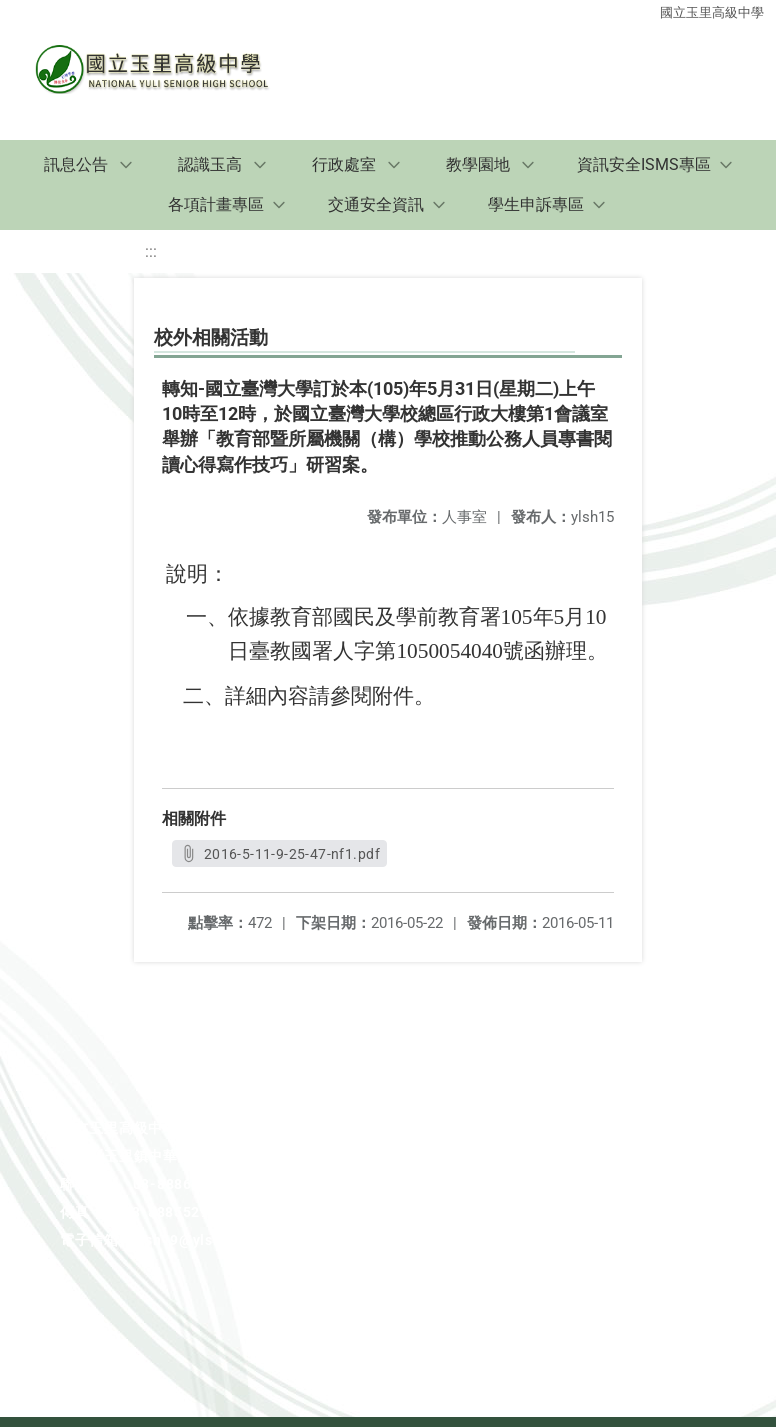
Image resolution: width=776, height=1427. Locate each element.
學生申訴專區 (536, 204)
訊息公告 (76, 164)
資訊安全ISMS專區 (644, 164)
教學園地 (478, 164)
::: (151, 251)
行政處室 (344, 164)
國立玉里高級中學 (712, 12)
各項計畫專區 (216, 204)
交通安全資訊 (376, 204)
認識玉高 (210, 164)
